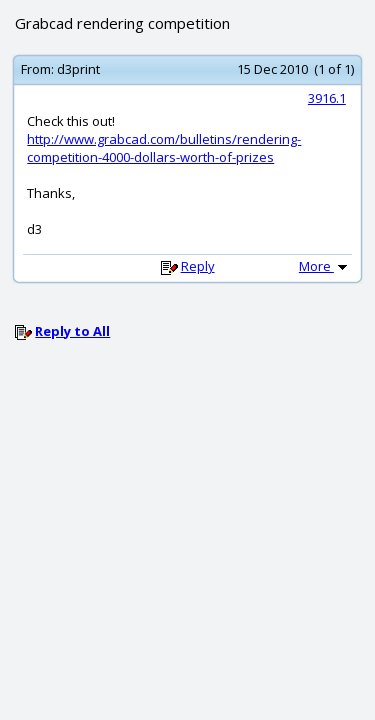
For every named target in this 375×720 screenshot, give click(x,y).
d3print (78, 69)
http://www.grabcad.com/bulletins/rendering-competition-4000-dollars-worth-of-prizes (164, 148)
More (325, 266)
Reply (198, 266)
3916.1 (327, 98)
